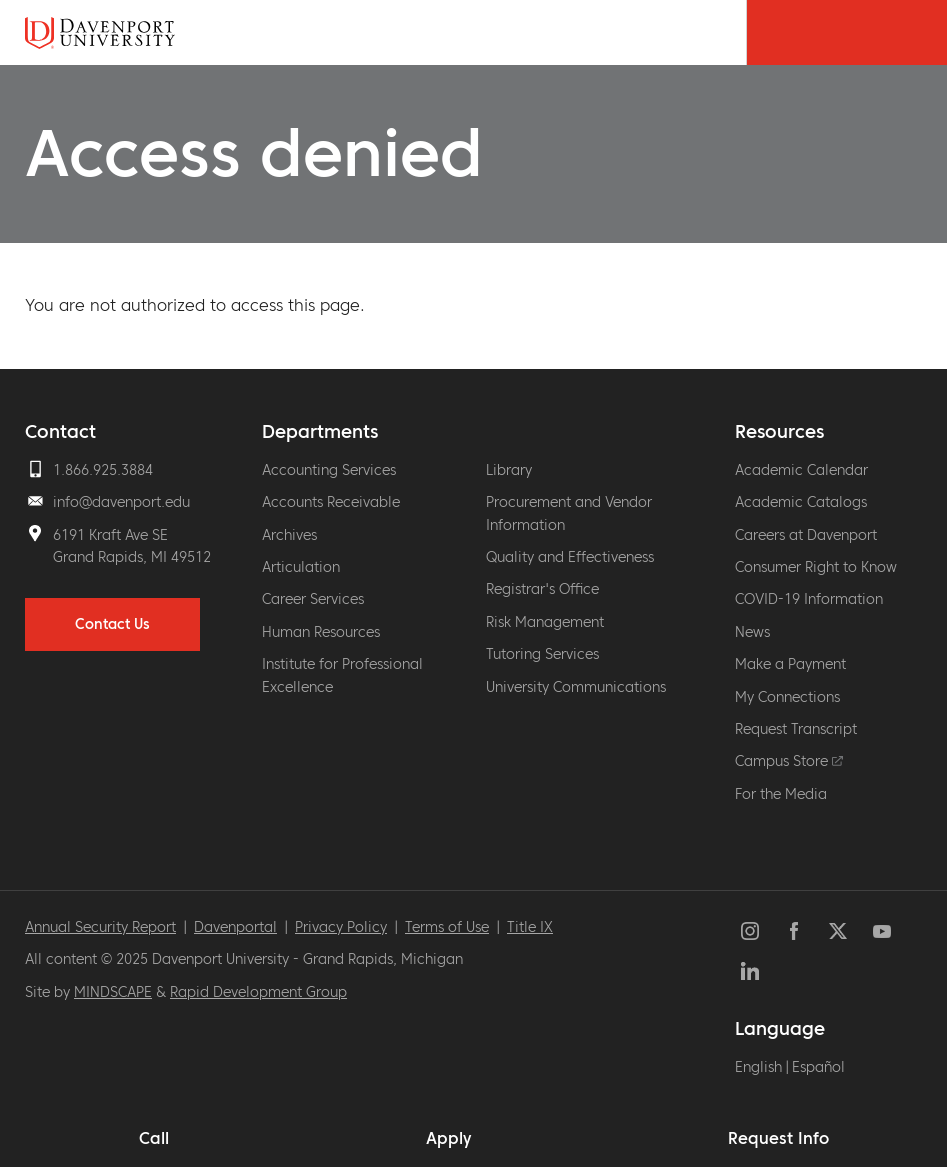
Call (154, 1138)
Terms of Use (447, 927)
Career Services (313, 599)
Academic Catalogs (801, 502)
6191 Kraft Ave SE (110, 535)
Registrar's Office (542, 589)
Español (818, 1067)
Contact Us (112, 624)
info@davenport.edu (121, 502)
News (752, 632)
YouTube (882, 931)
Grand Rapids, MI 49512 (132, 557)
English (758, 1067)
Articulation (301, 567)
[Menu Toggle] (897, 32)
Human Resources (321, 632)
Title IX (530, 927)
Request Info (778, 1138)
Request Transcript (796, 729)
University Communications (576, 687)
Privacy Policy (341, 927)
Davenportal (235, 927)
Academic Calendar (801, 470)
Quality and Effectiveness (570, 557)
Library (509, 470)
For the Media (781, 794)
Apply (448, 1138)
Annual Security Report (100, 927)
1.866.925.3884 (103, 470)
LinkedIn (750, 971)
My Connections (787, 697)
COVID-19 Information (809, 599)
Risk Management (545, 622)
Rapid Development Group (258, 992)
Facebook (794, 931)
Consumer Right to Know (816, 567)
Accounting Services (329, 470)
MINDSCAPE (113, 992)
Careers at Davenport (806, 535)
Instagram (750, 931)
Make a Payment (790, 664)
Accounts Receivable (331, 502)
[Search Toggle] (796, 32)
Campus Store (789, 761)
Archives (289, 535)
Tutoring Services (542, 654)
